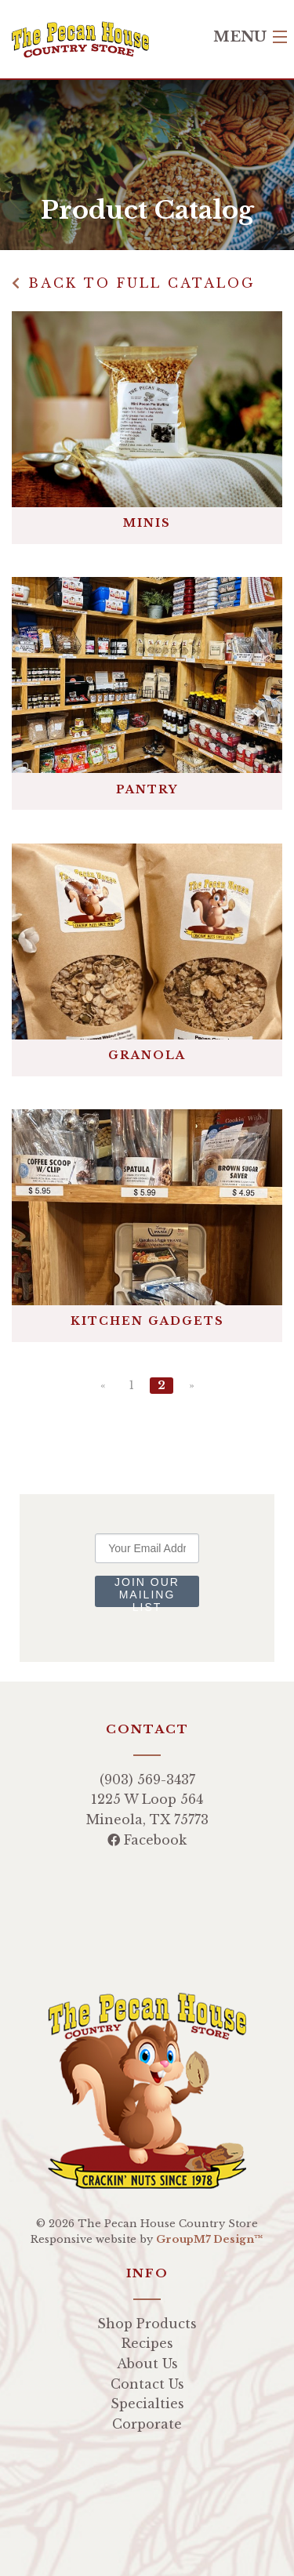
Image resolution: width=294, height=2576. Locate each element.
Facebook (147, 1840)
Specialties (147, 2403)
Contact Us (147, 2384)
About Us (147, 2363)
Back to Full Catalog (134, 283)
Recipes (147, 2343)
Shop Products (147, 2323)
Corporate (147, 2424)
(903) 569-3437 (147, 1779)
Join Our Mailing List (147, 1591)
